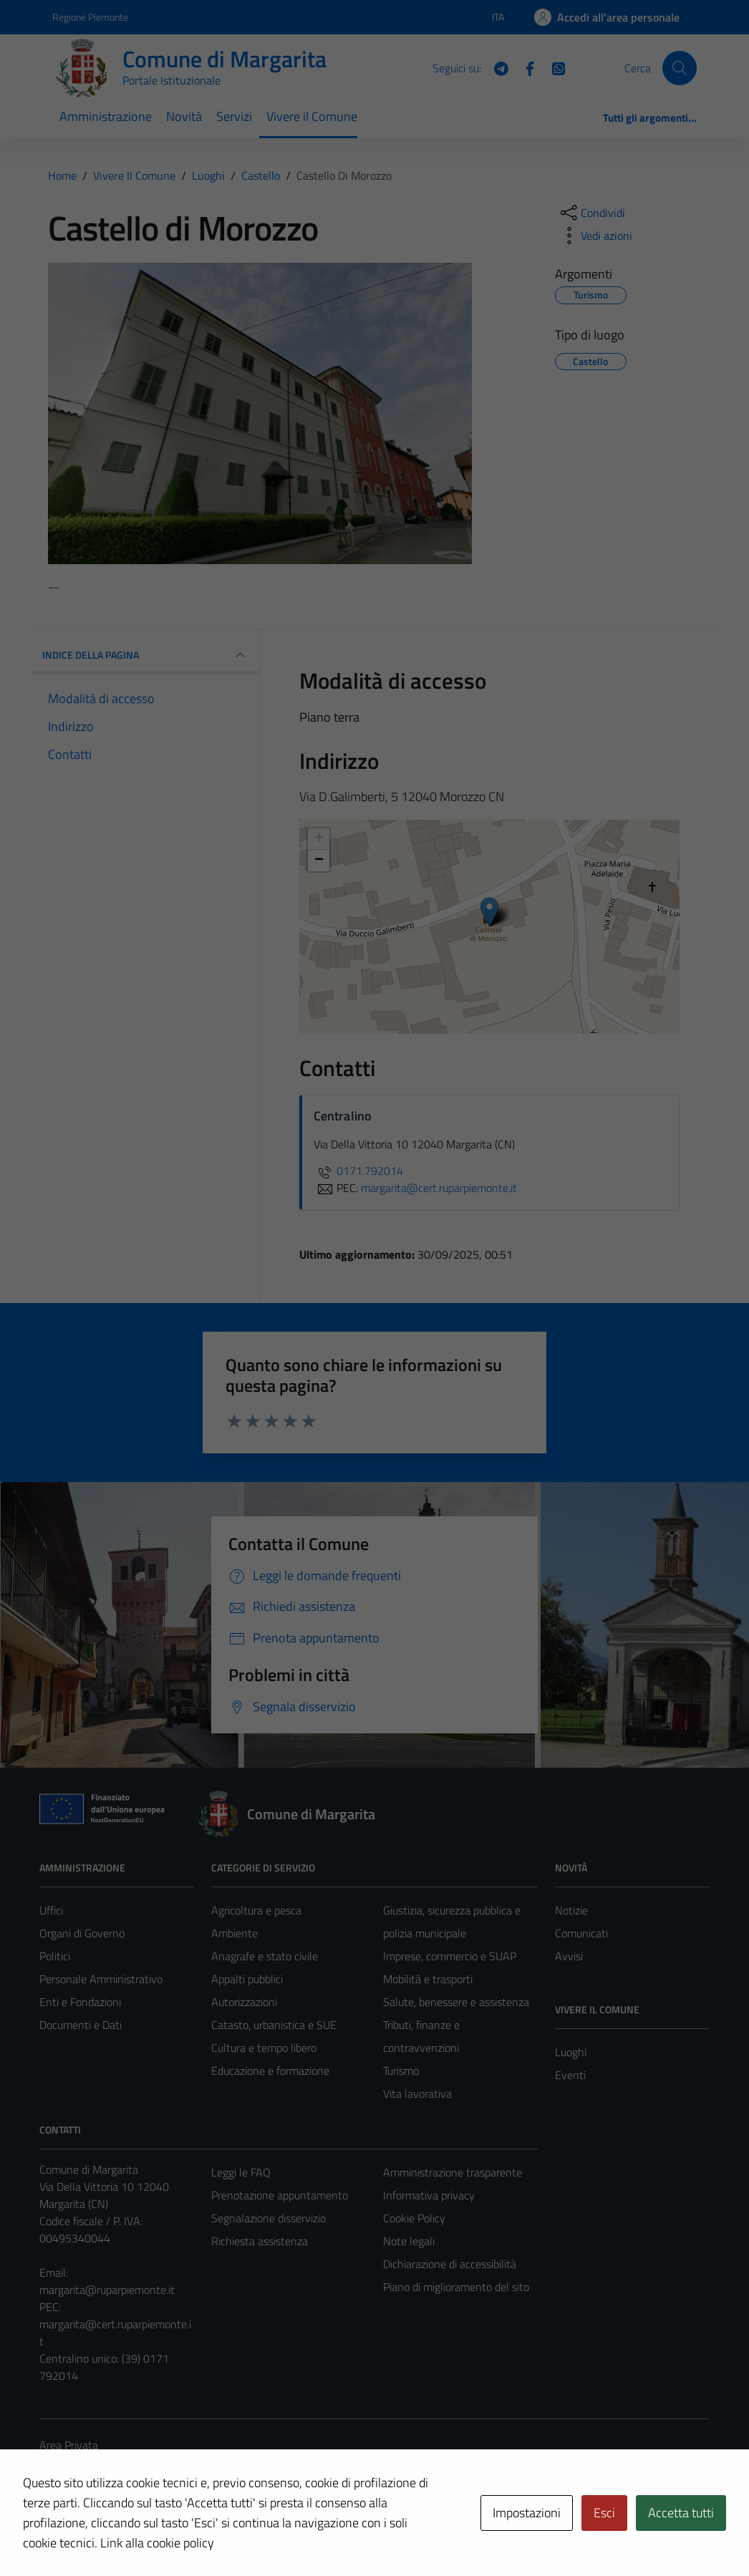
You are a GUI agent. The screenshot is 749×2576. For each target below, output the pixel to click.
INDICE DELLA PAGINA (145, 655)
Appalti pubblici (247, 1978)
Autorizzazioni (244, 2001)
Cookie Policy (414, 2218)
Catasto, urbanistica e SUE (274, 2024)
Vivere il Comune (311, 116)
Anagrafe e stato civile (264, 1956)
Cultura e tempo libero (263, 2047)
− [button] (319, 860)
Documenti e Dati (80, 2024)
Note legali (409, 2241)
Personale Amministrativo (101, 1978)
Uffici (51, 1910)
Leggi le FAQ (241, 2172)
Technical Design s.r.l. (136, 2534)
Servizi (234, 116)
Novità (184, 116)
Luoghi (570, 2052)
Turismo (401, 2070)
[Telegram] (495, 67)
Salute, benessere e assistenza (456, 2001)
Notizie (571, 1910)
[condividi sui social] (591, 212)
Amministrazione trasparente (452, 2172)
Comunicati (581, 1933)
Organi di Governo (82, 1933)
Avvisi (569, 1956)
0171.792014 (358, 1170)
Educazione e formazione (270, 2070)
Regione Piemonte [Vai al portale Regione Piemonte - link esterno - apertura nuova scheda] (90, 16)
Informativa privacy (429, 2195)
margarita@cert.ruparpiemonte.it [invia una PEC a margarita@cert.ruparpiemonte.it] (439, 1187)
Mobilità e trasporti (428, 1978)
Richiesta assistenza (259, 2241)
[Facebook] (524, 67)
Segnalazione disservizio (268, 2218)
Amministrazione (105, 116)
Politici (54, 1956)
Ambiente (234, 1933)
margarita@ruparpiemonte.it (107, 2289)
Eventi (570, 2074)
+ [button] (319, 839)
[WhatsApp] (552, 67)
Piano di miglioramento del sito (456, 2286)
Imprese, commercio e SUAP (449, 1956)
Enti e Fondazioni (80, 2001)
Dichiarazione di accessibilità (449, 2263)
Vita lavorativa (417, 2093)
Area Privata (68, 2445)
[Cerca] (679, 68)
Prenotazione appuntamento (279, 2195)
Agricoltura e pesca (256, 1910)
